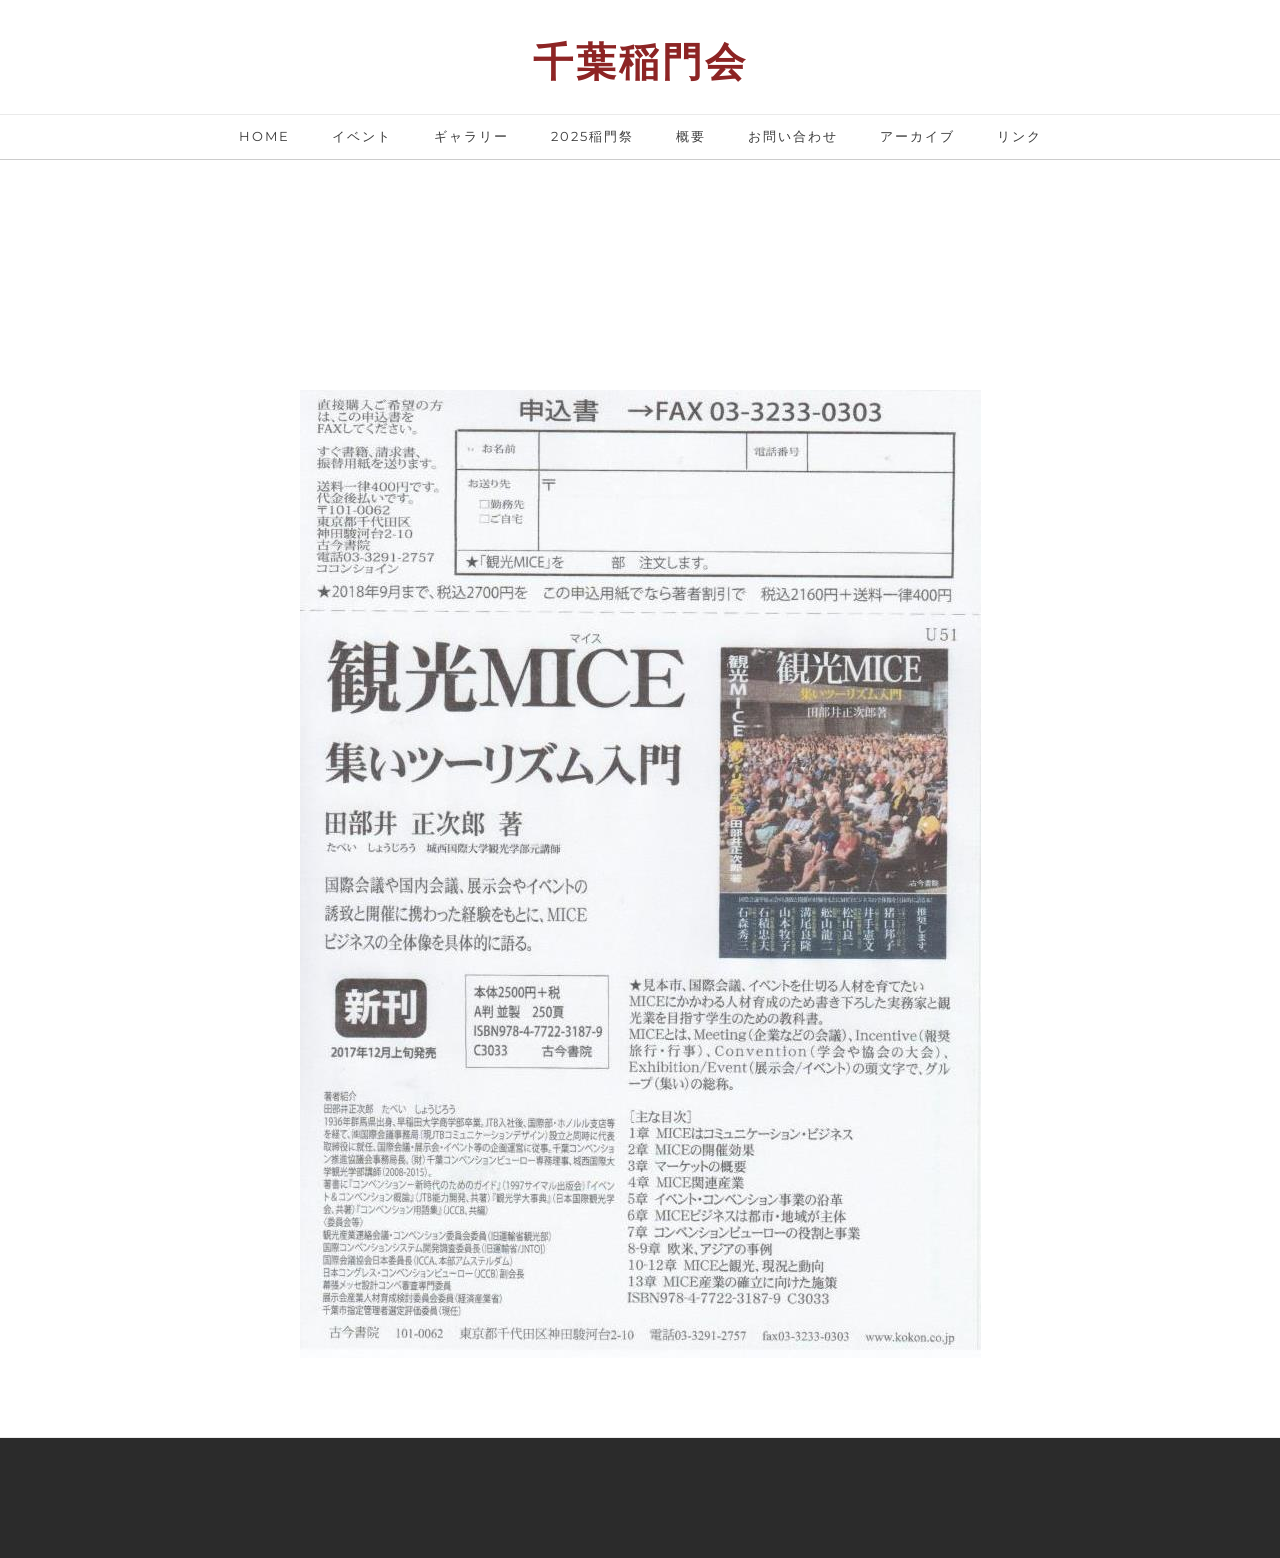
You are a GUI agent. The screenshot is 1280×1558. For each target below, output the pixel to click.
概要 (691, 136)
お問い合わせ (793, 136)
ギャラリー (471, 136)
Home (264, 136)
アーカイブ (917, 136)
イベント (362, 136)
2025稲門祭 (592, 136)
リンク (1019, 136)
